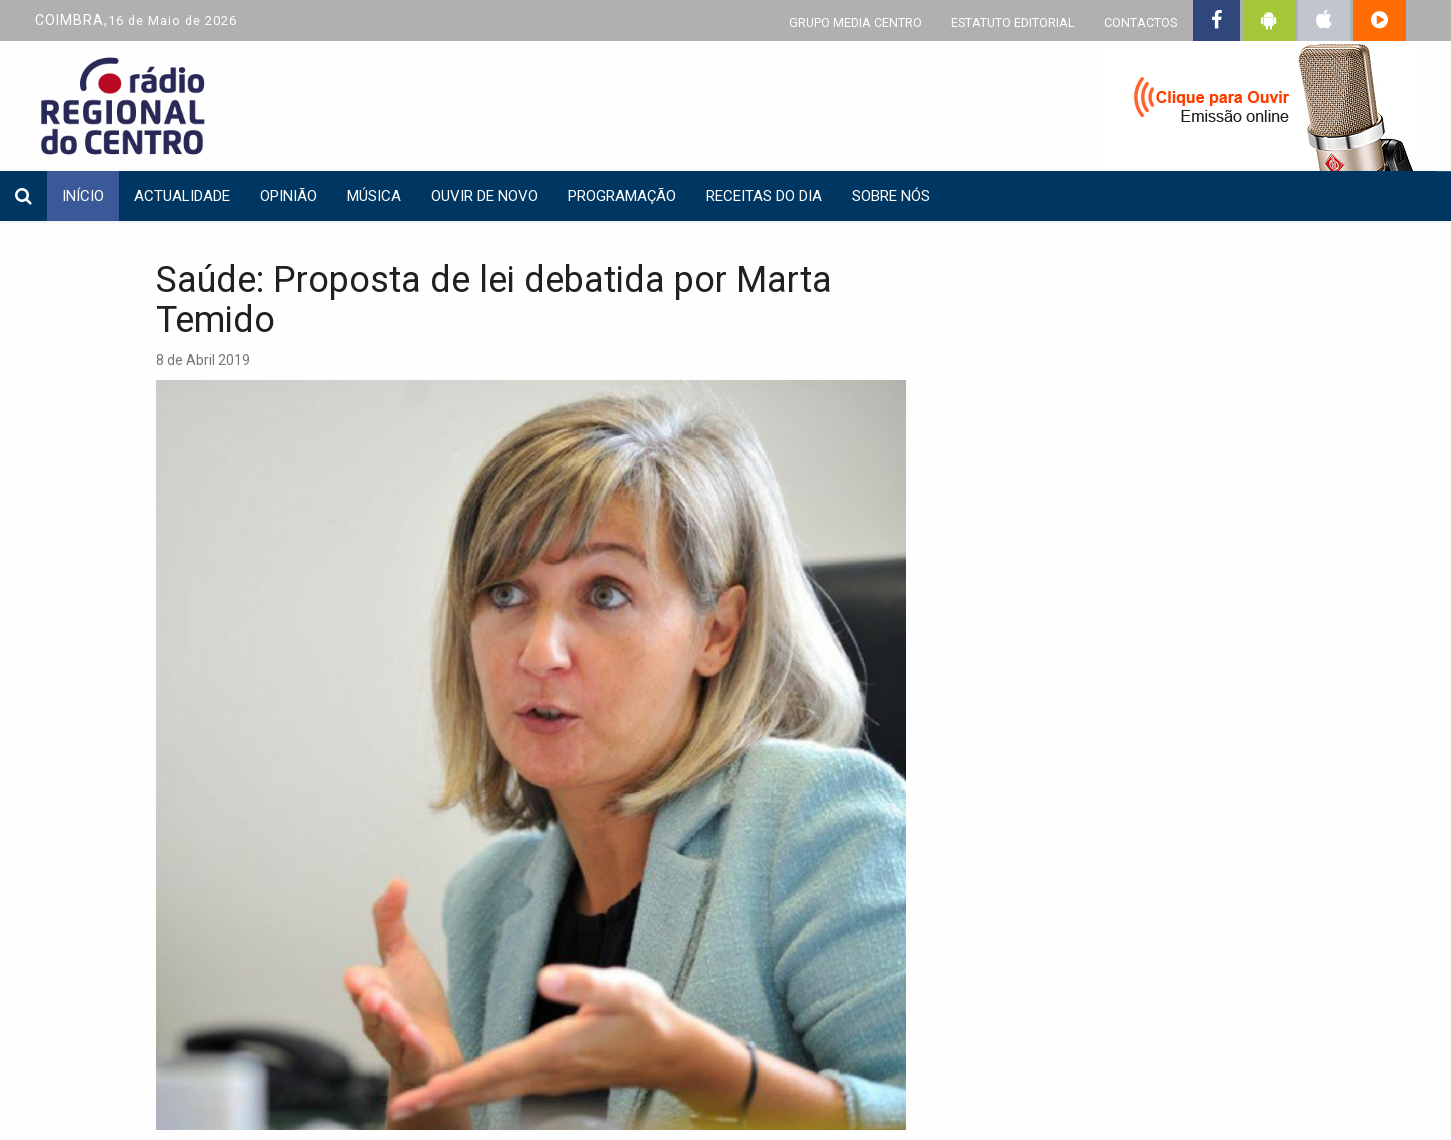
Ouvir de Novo (484, 196)
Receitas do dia (764, 196)
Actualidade (182, 196)
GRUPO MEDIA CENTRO (855, 22)
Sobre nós (891, 196)
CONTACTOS (1140, 22)
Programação (622, 196)
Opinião (288, 196)
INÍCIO (83, 196)
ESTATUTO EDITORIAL (1013, 22)
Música (374, 196)
